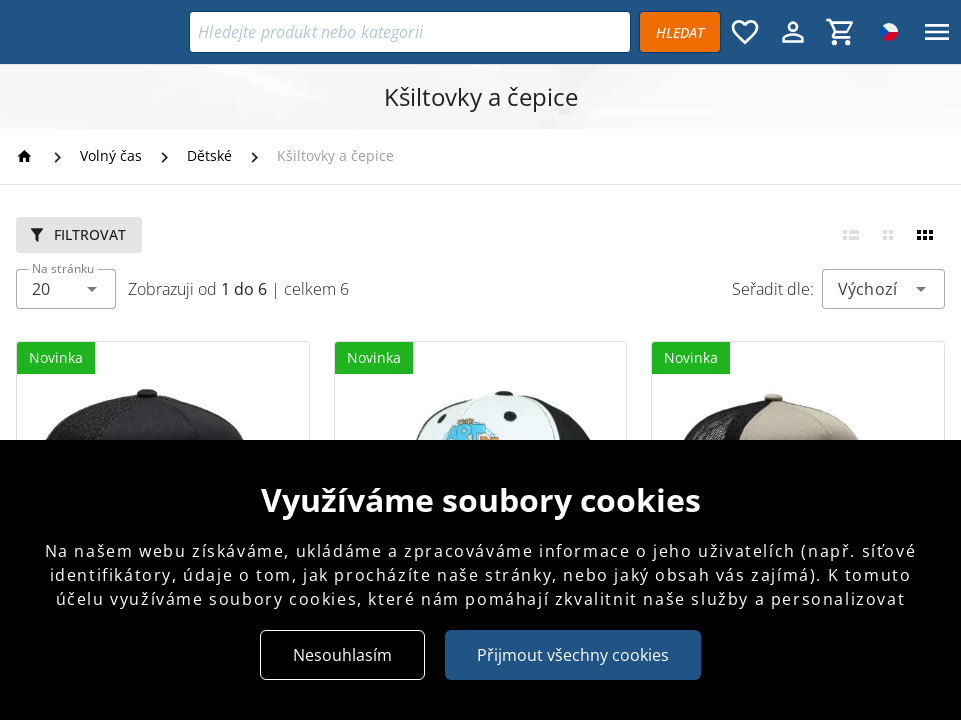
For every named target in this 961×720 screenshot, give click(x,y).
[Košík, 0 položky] (841, 32)
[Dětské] (209, 156)
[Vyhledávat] (680, 32)
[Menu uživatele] (793, 32)
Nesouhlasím (342, 655)
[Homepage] (27, 156)
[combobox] (66, 289)
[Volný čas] (111, 156)
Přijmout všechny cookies (573, 655)
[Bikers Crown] (98, 32)
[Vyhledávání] (410, 32)
